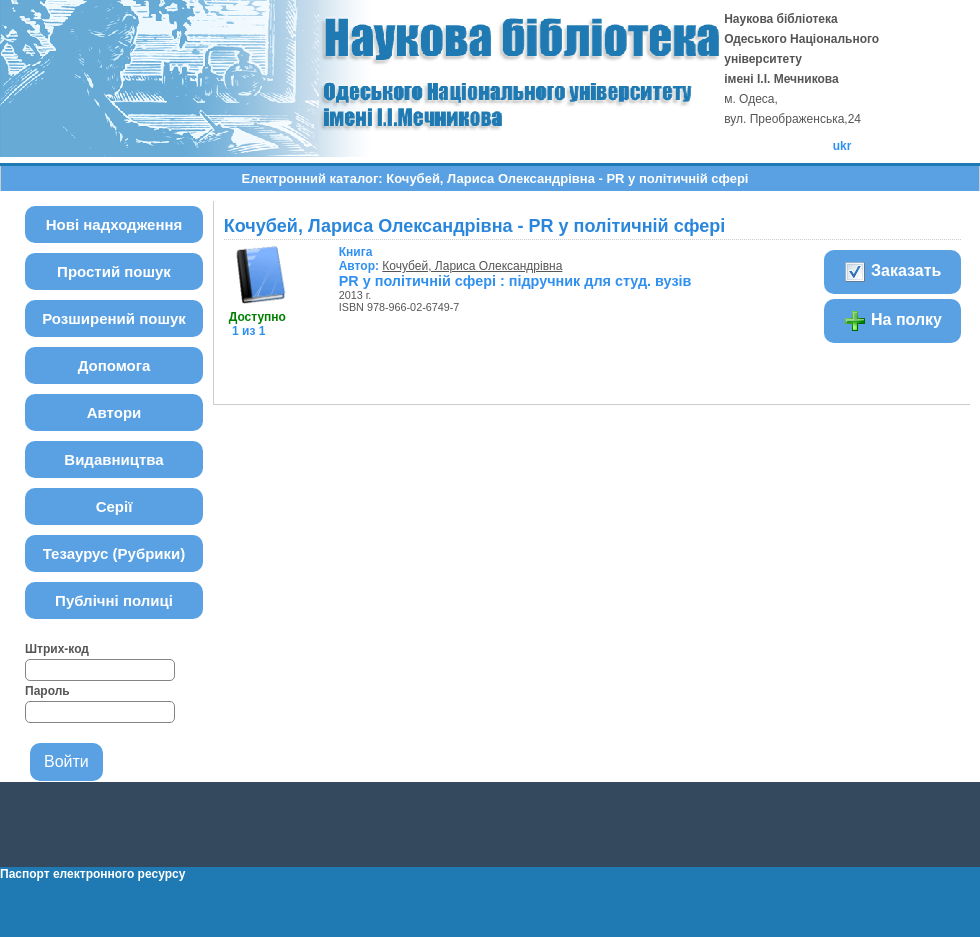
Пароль (47, 691)
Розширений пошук (114, 318)
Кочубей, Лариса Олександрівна (472, 266)
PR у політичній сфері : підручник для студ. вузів (515, 281)
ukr (842, 146)
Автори (114, 412)
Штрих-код (57, 649)
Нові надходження (114, 224)
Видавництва (113, 459)
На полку (892, 321)
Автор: (361, 259)
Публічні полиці (114, 600)
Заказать (892, 272)
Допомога (114, 365)
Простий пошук (114, 271)
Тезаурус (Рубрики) (114, 553)
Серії (114, 506)
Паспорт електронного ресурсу (92, 874)
